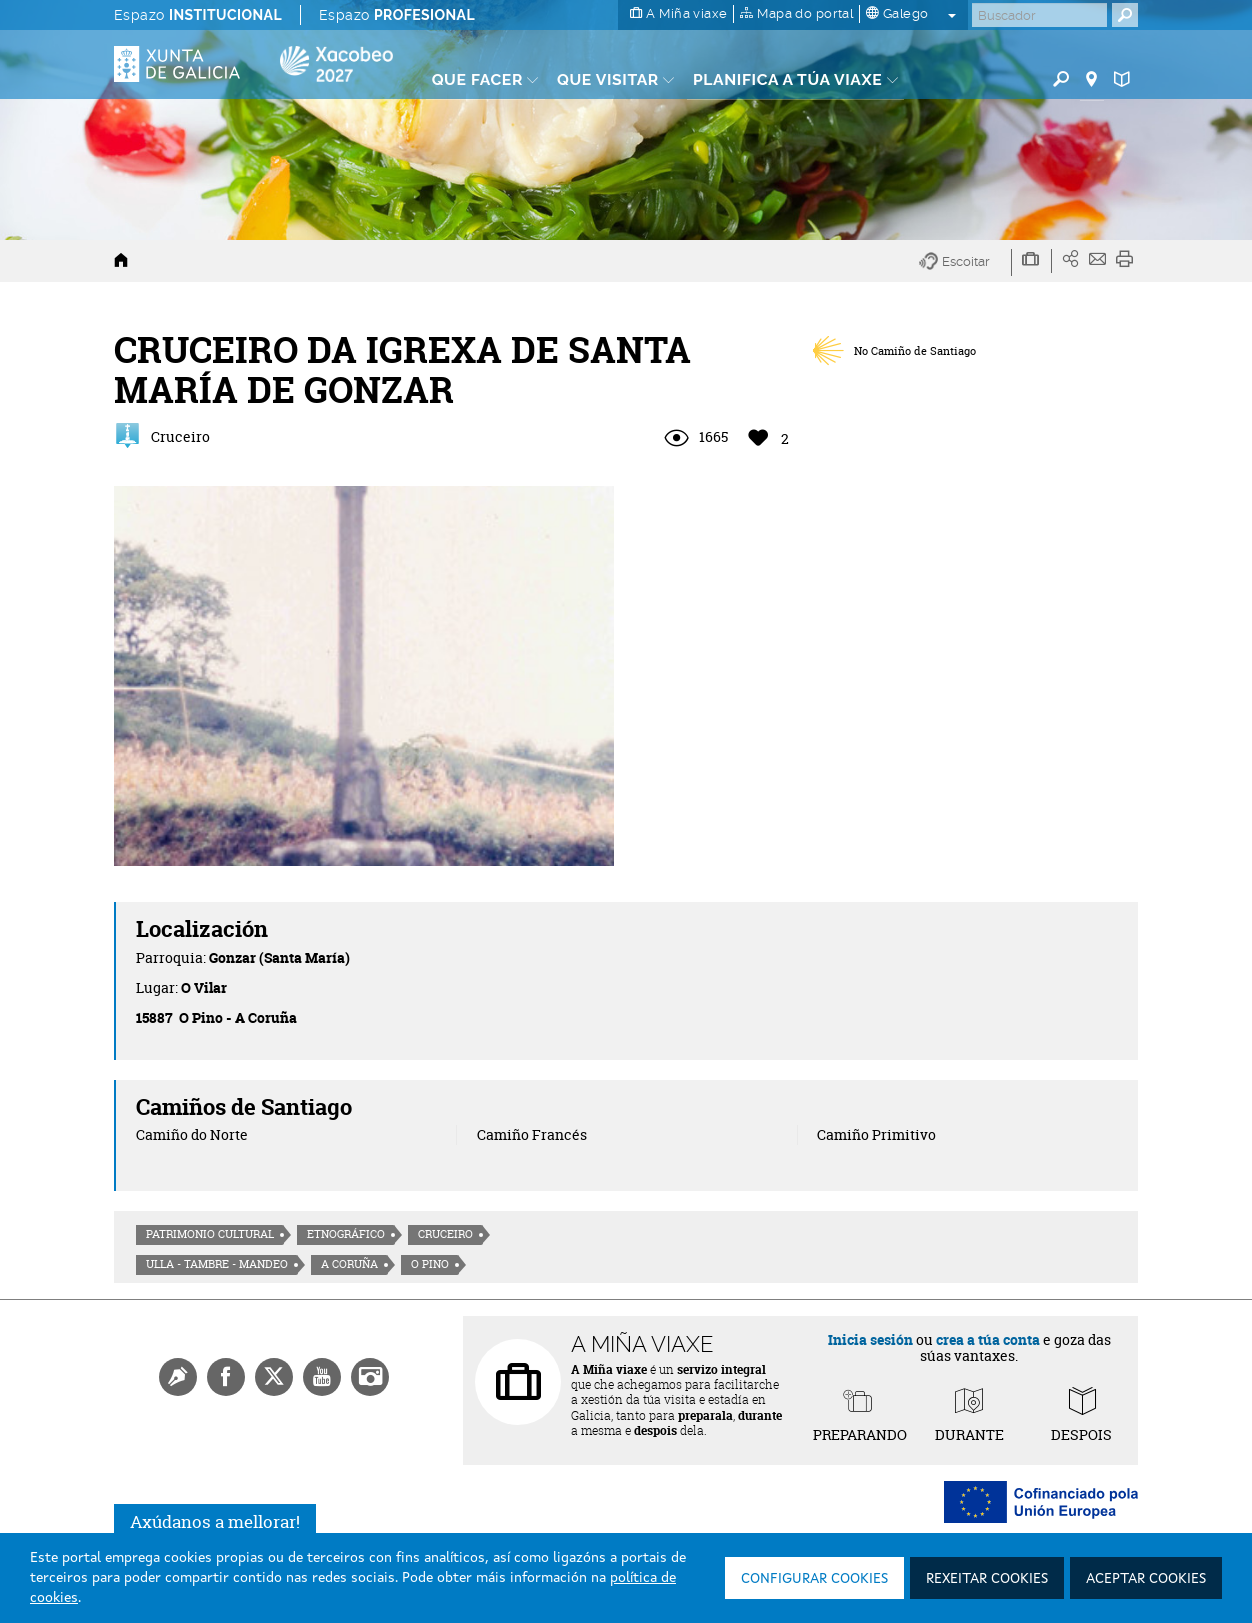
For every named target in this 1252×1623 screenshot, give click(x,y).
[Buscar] (1039, 15)
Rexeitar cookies (987, 1579)
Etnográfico (346, 1234)
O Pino (430, 1264)
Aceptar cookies (1146, 1579)
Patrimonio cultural (210, 1234)
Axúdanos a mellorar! (215, 1521)
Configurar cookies (814, 1579)
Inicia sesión (870, 1339)
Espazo (198, 15)
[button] (965, 262)
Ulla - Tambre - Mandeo (217, 1264)
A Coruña (349, 1264)
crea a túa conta (988, 1339)
